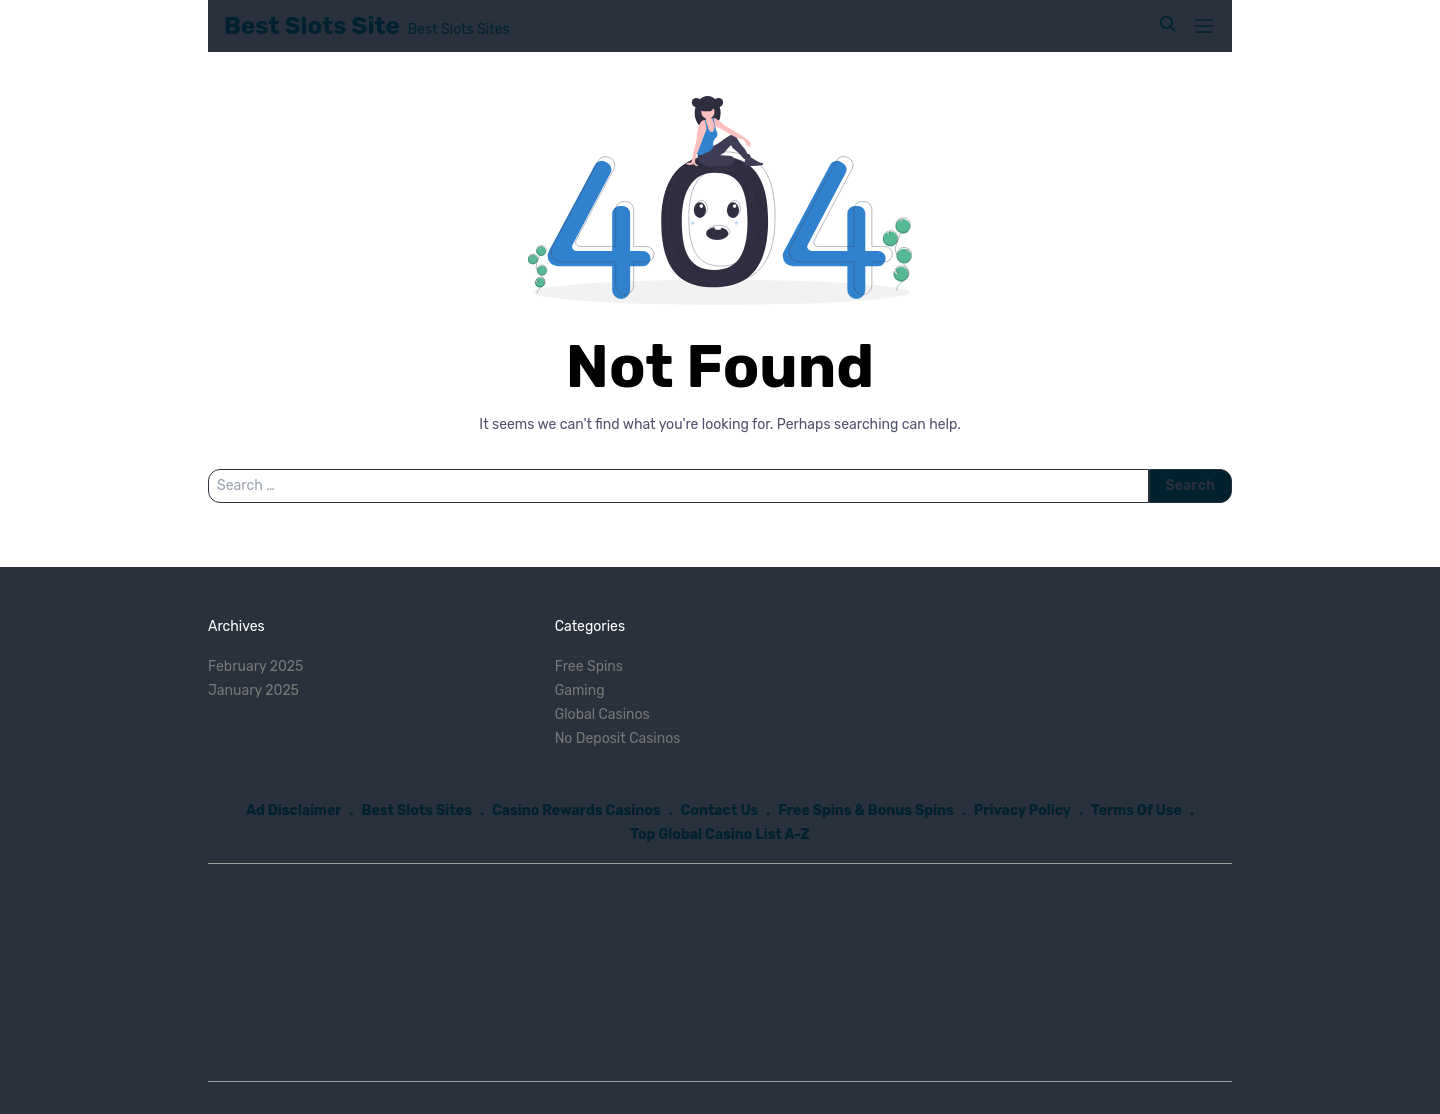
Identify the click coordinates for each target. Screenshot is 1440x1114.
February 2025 (255, 666)
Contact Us (720, 810)
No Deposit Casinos (618, 738)
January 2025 (253, 690)
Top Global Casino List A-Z (719, 834)
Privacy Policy (1022, 810)
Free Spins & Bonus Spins (866, 810)
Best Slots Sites (417, 810)
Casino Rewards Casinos (576, 810)
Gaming (580, 690)
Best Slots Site (312, 26)
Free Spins (589, 666)
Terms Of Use (1136, 810)
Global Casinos (602, 714)
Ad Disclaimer (294, 810)
